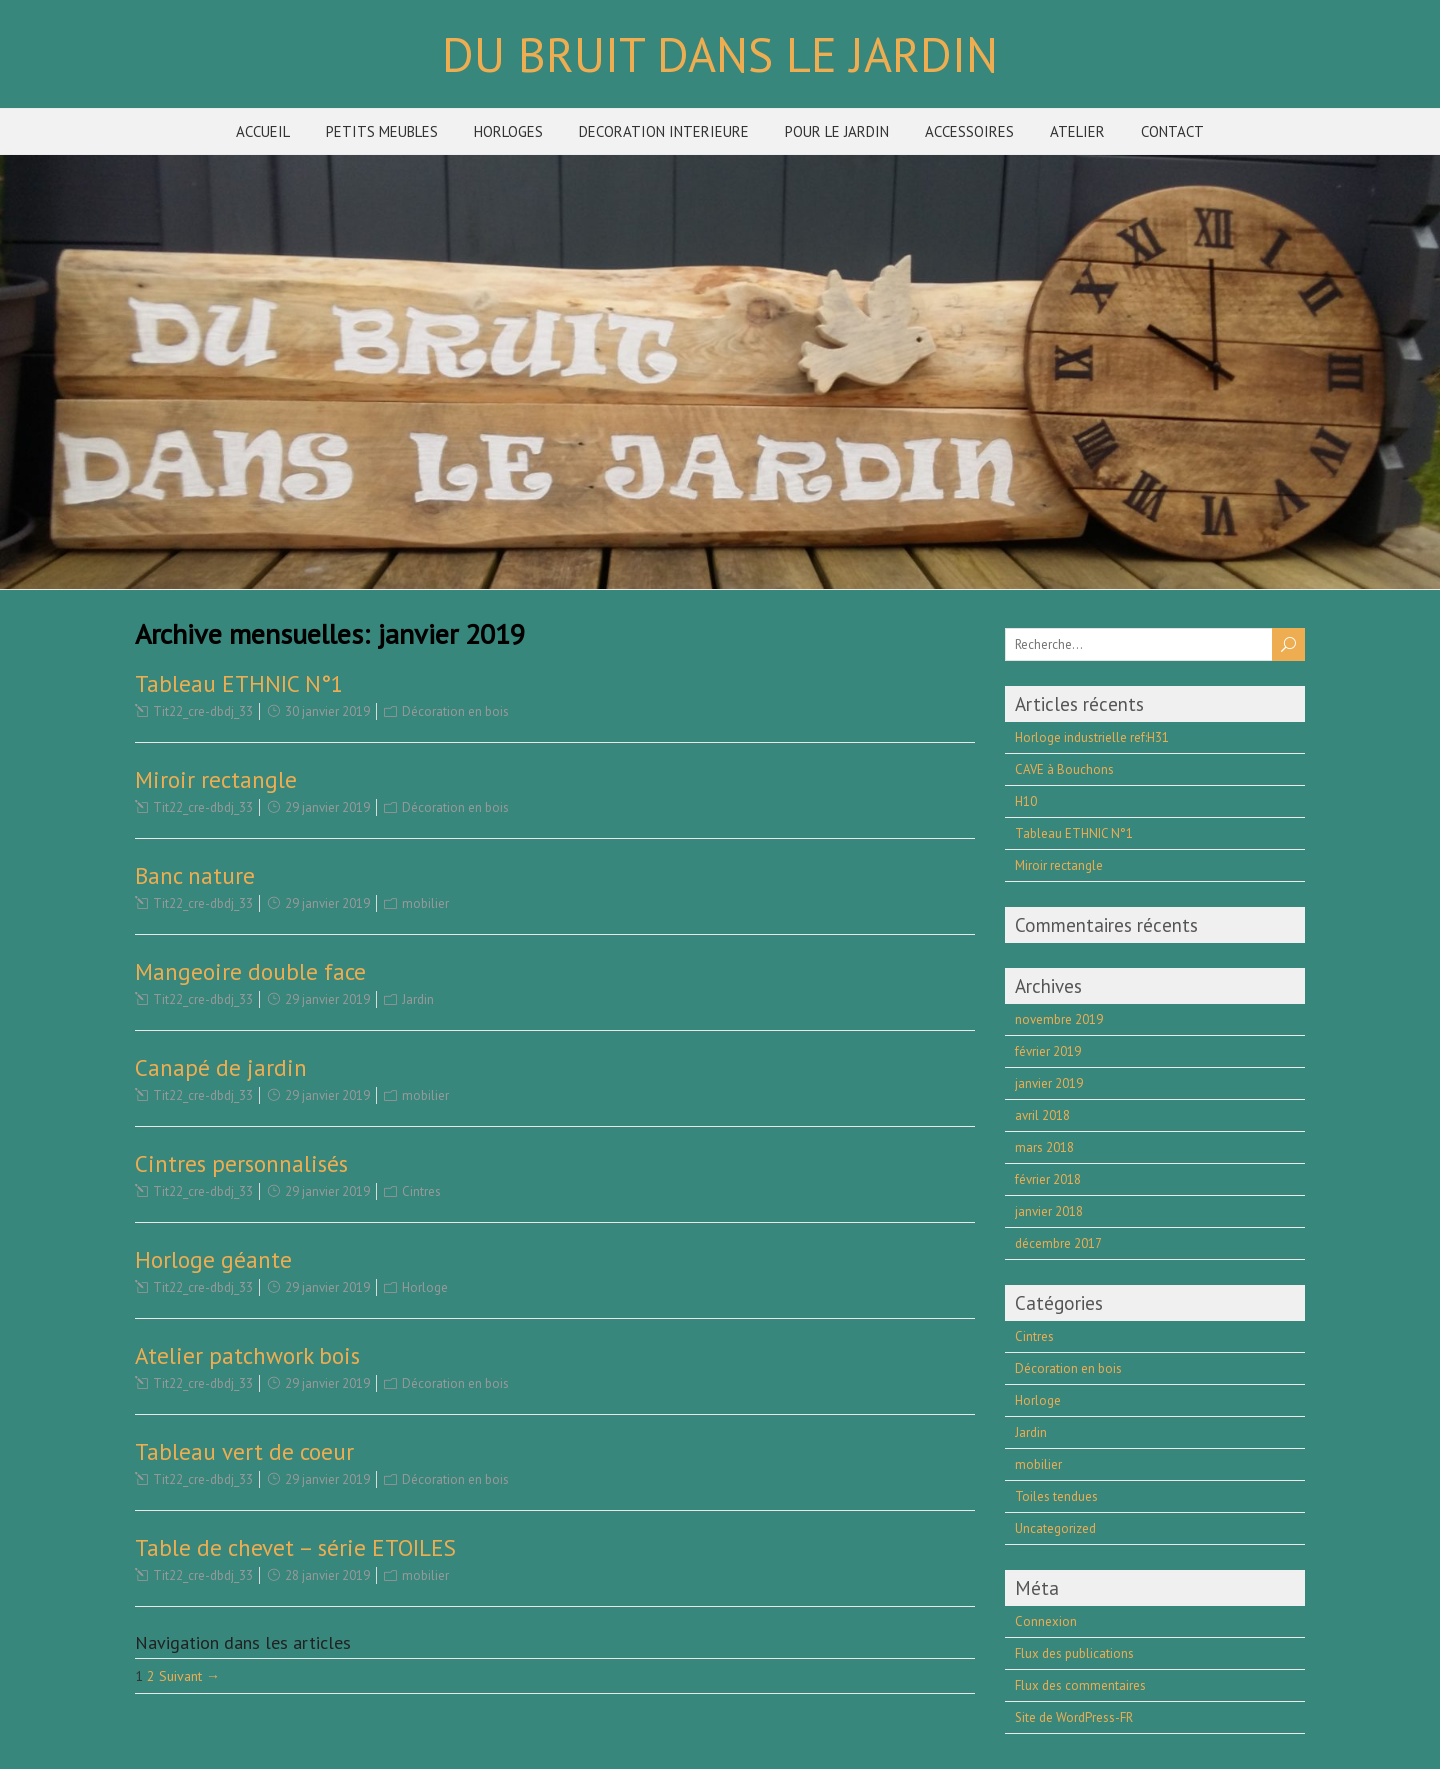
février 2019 (1048, 1051)
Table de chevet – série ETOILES (295, 1547)
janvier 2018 (1049, 1211)
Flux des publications (1074, 1653)
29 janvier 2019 (327, 807)
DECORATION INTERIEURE (664, 131)
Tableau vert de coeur (244, 1451)
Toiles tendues (1056, 1496)
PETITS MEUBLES (382, 131)
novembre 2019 (1059, 1019)
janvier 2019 (1049, 1083)
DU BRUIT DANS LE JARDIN (720, 54)
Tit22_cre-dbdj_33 (203, 711)
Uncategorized (1055, 1528)
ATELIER (1077, 131)
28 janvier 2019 (327, 1575)
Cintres (421, 1191)
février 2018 (1048, 1179)
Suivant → (189, 1676)
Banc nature (195, 875)
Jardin (418, 999)
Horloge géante (213, 1259)
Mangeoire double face (250, 971)
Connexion (1046, 1621)
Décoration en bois (455, 711)
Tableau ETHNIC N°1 (239, 683)
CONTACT (1172, 131)
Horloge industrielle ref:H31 (1092, 737)
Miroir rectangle (216, 779)
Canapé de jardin (221, 1067)
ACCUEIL (263, 131)
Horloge (425, 1287)
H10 (1026, 801)
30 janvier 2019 (327, 711)
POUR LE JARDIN (837, 131)
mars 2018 (1044, 1147)
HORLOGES (508, 131)
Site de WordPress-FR (1074, 1717)
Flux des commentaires (1080, 1685)
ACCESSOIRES (969, 131)
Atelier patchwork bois (247, 1355)
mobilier (425, 903)
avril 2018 (1042, 1115)
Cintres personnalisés (241, 1163)
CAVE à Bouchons (1064, 769)
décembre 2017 (1058, 1243)
